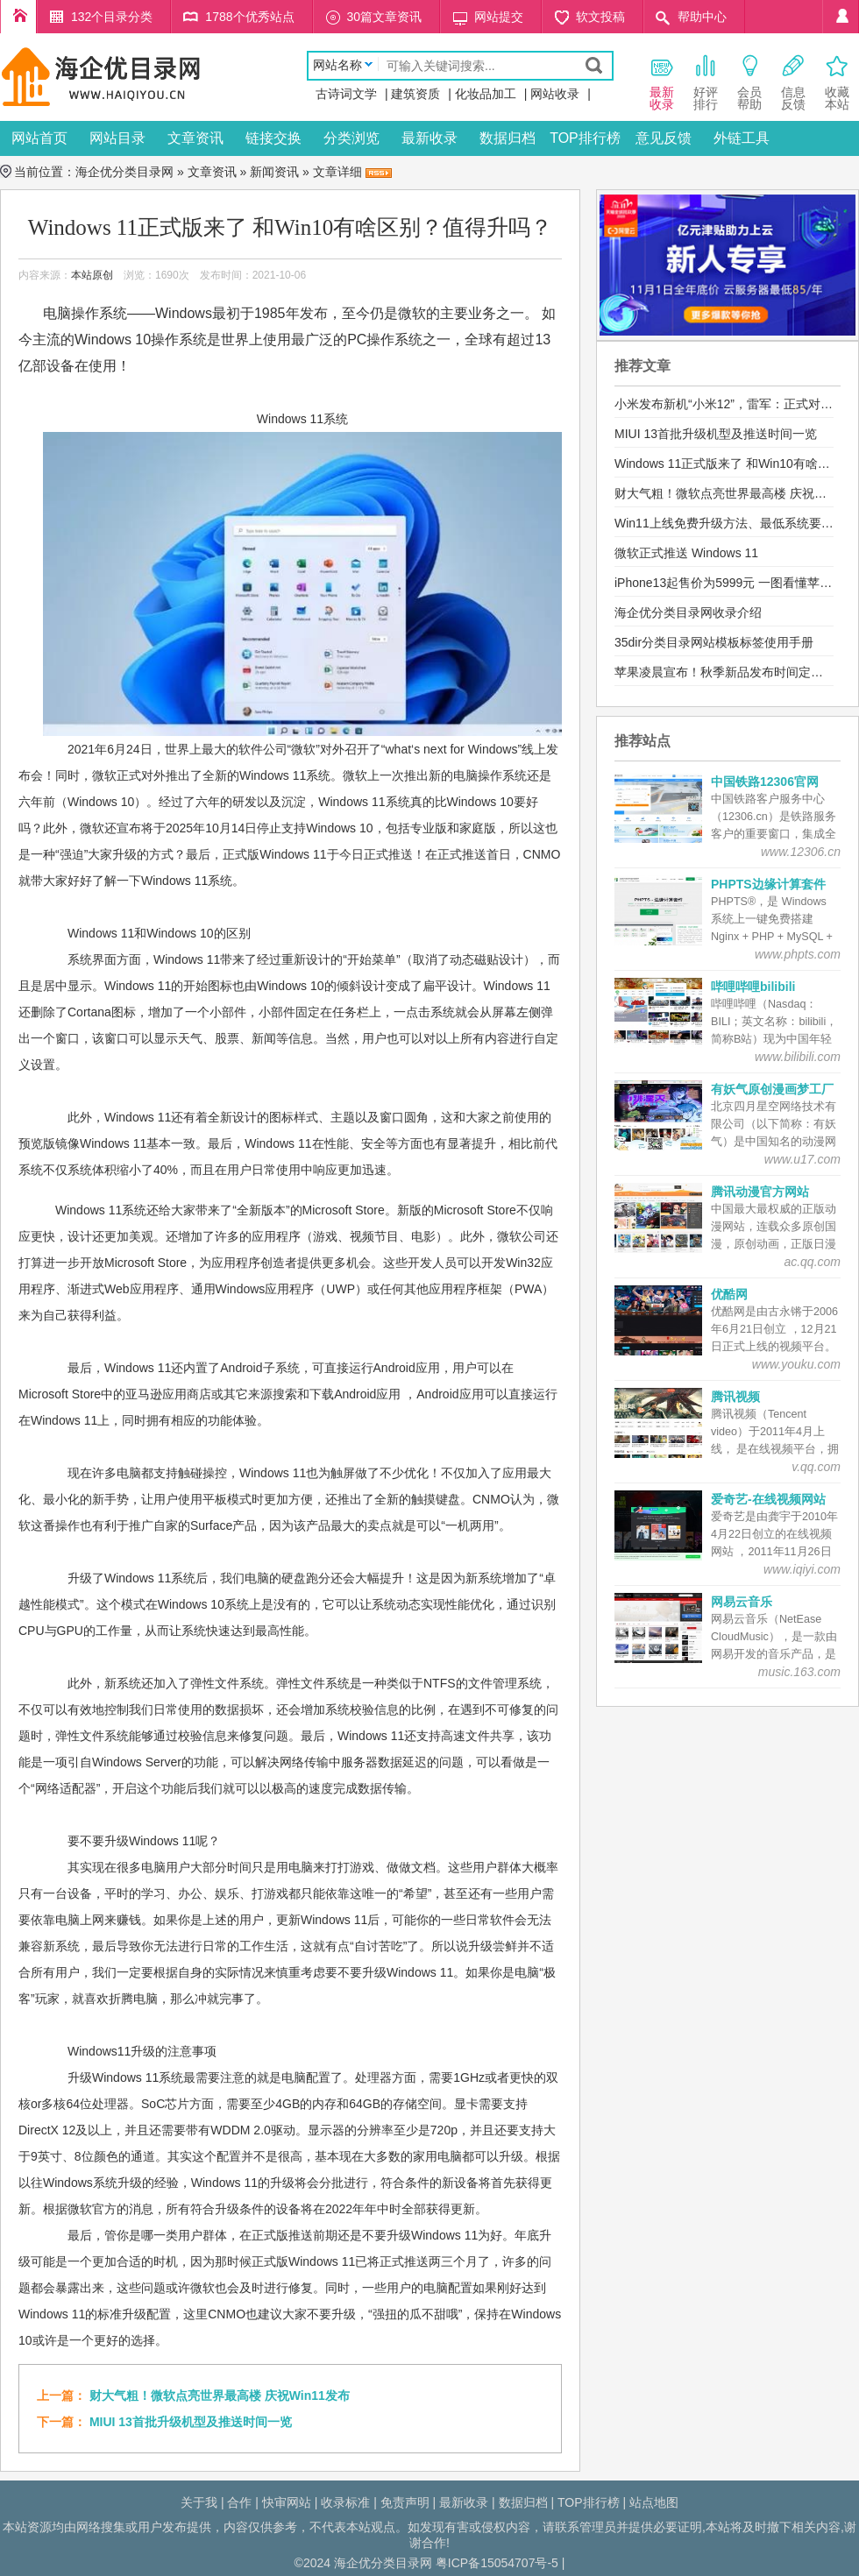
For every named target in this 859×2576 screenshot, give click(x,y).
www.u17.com (802, 1159)
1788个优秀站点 (249, 17)
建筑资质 (415, 94)
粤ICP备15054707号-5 (497, 2563)
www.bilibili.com (798, 1057)
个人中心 (840, 16)
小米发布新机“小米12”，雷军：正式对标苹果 (735, 404)
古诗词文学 (346, 94)
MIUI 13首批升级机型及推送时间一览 (190, 2422)
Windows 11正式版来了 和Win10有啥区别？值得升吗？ (290, 227)
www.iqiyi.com (802, 1569)
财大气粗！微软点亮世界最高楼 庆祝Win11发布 (219, 2395)
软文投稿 (600, 17)
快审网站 (286, 2502)
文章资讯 (195, 138)
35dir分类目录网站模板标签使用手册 (713, 642)
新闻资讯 (274, 172)
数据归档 (507, 138)
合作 (239, 2502)
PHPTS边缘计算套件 (768, 884)
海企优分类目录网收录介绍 (688, 612)
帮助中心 (702, 17)
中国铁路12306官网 (765, 782)
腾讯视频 (735, 1397)
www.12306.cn (801, 852)
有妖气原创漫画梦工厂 (772, 1089)
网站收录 (554, 94)
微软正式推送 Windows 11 (686, 553)
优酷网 (729, 1294)
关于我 (199, 2502)
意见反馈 (663, 138)
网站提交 (498, 17)
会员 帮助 (749, 82)
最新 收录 (662, 82)
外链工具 (741, 138)
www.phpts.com (798, 954)
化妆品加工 (485, 94)
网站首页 (39, 138)
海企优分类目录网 (124, 172)
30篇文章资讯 (384, 17)
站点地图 (653, 2502)
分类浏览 (351, 138)
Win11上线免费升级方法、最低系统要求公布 (736, 523)
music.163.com (799, 1672)
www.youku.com (796, 1364)
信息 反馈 (793, 82)
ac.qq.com (812, 1262)
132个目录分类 (112, 17)
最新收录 (429, 138)
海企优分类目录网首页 (18, 16)
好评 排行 (706, 82)
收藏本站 (837, 82)
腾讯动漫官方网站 (760, 1192)
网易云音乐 (741, 1602)
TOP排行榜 (585, 138)
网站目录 (117, 138)
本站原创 (92, 275)
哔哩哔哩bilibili (753, 987)
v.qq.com (816, 1467)
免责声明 (405, 2502)
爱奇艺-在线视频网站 (768, 1499)
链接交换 (273, 138)
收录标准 (345, 2502)
